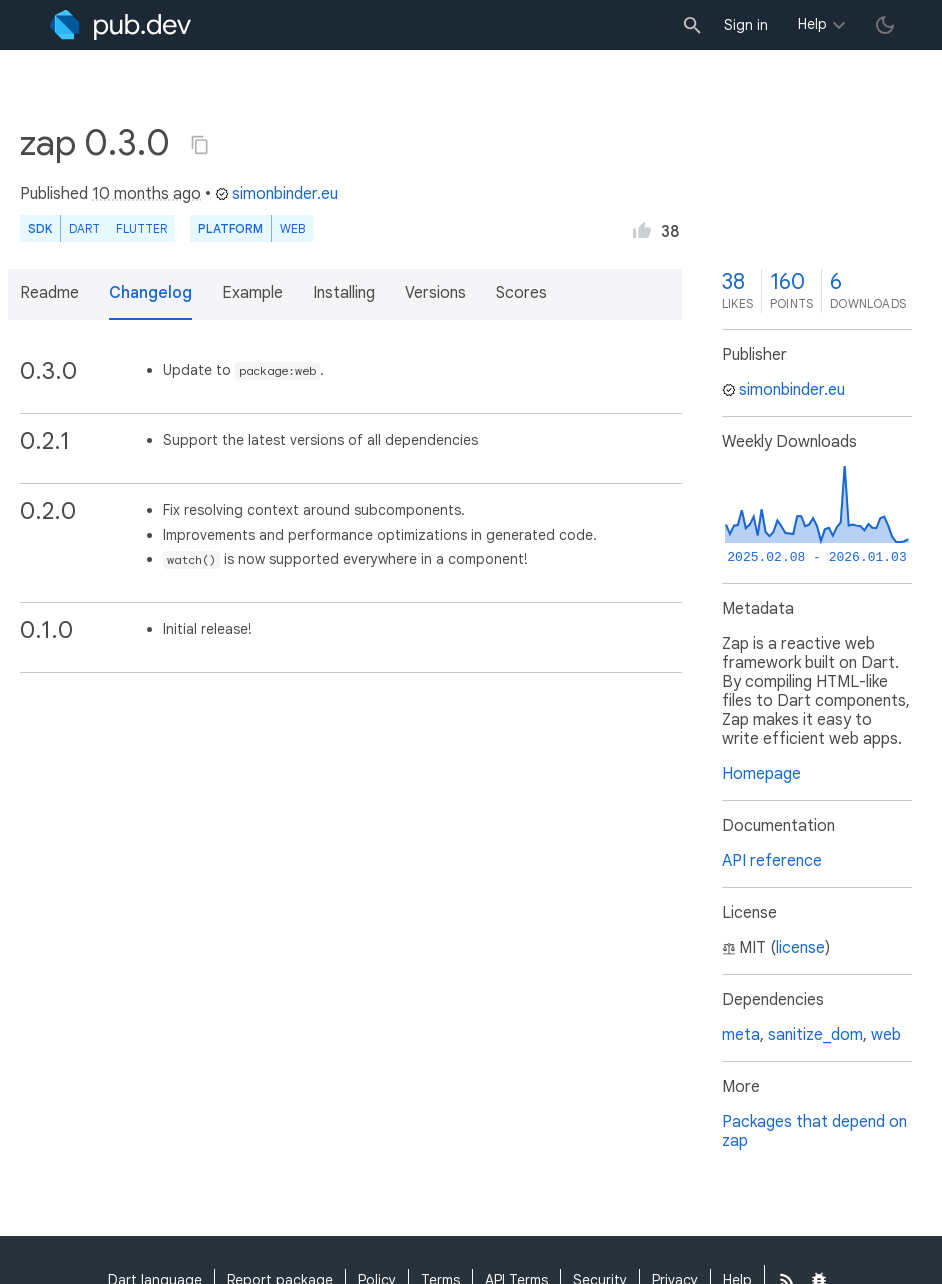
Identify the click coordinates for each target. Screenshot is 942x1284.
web (292, 228)
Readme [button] (49, 293)
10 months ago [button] (146, 194)
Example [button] (252, 293)
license (800, 948)
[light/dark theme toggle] (885, 25)
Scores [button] (521, 293)
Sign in (746, 25)
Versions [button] (435, 293)
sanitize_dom (815, 1035)
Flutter (141, 228)
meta (741, 1035)
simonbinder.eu (276, 194)
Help (812, 24)
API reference (772, 861)
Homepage (761, 774)
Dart (84, 228)
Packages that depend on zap (814, 1131)
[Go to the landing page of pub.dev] (120, 25)
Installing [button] (344, 293)
